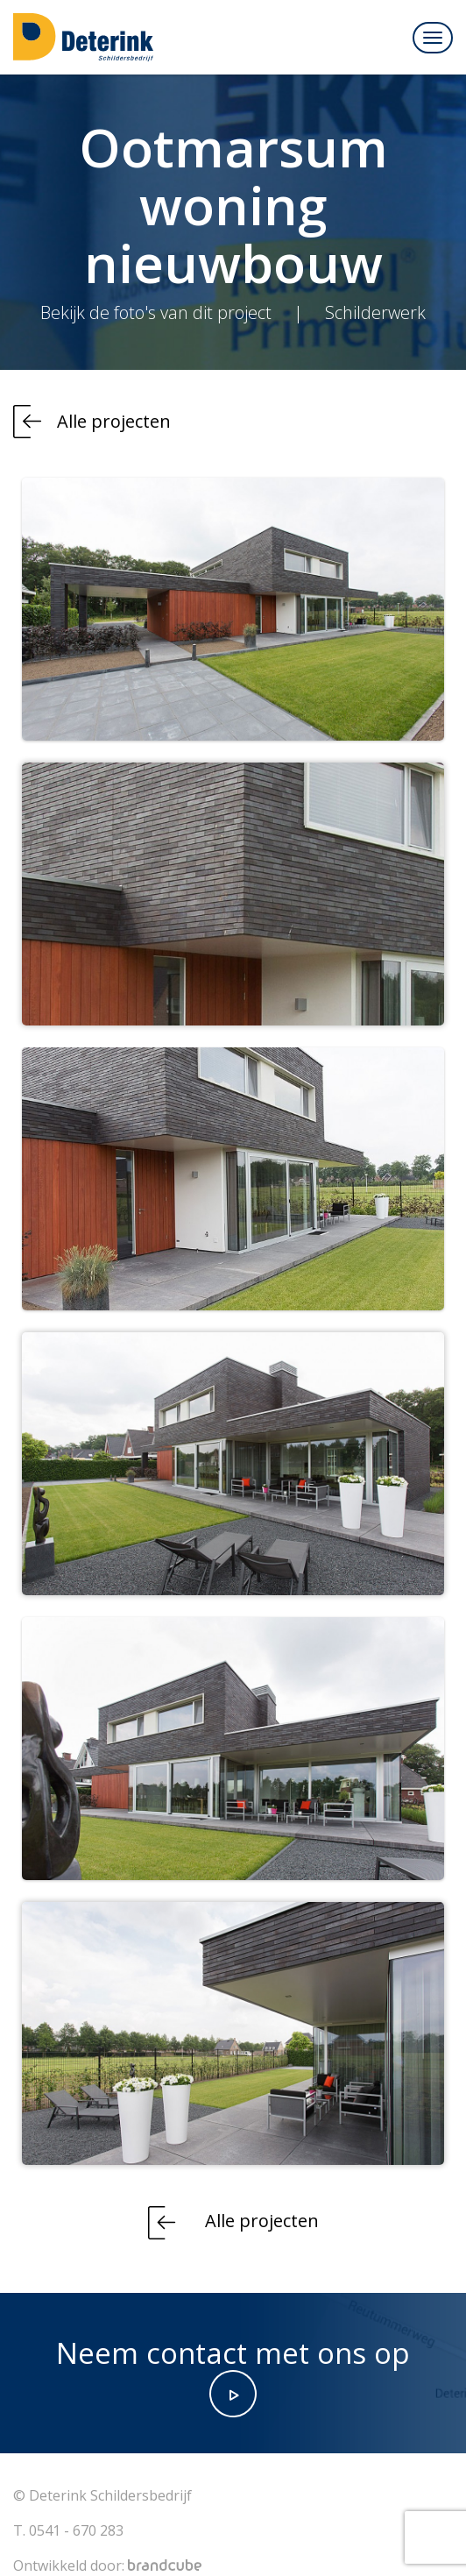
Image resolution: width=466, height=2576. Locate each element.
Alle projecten (114, 421)
